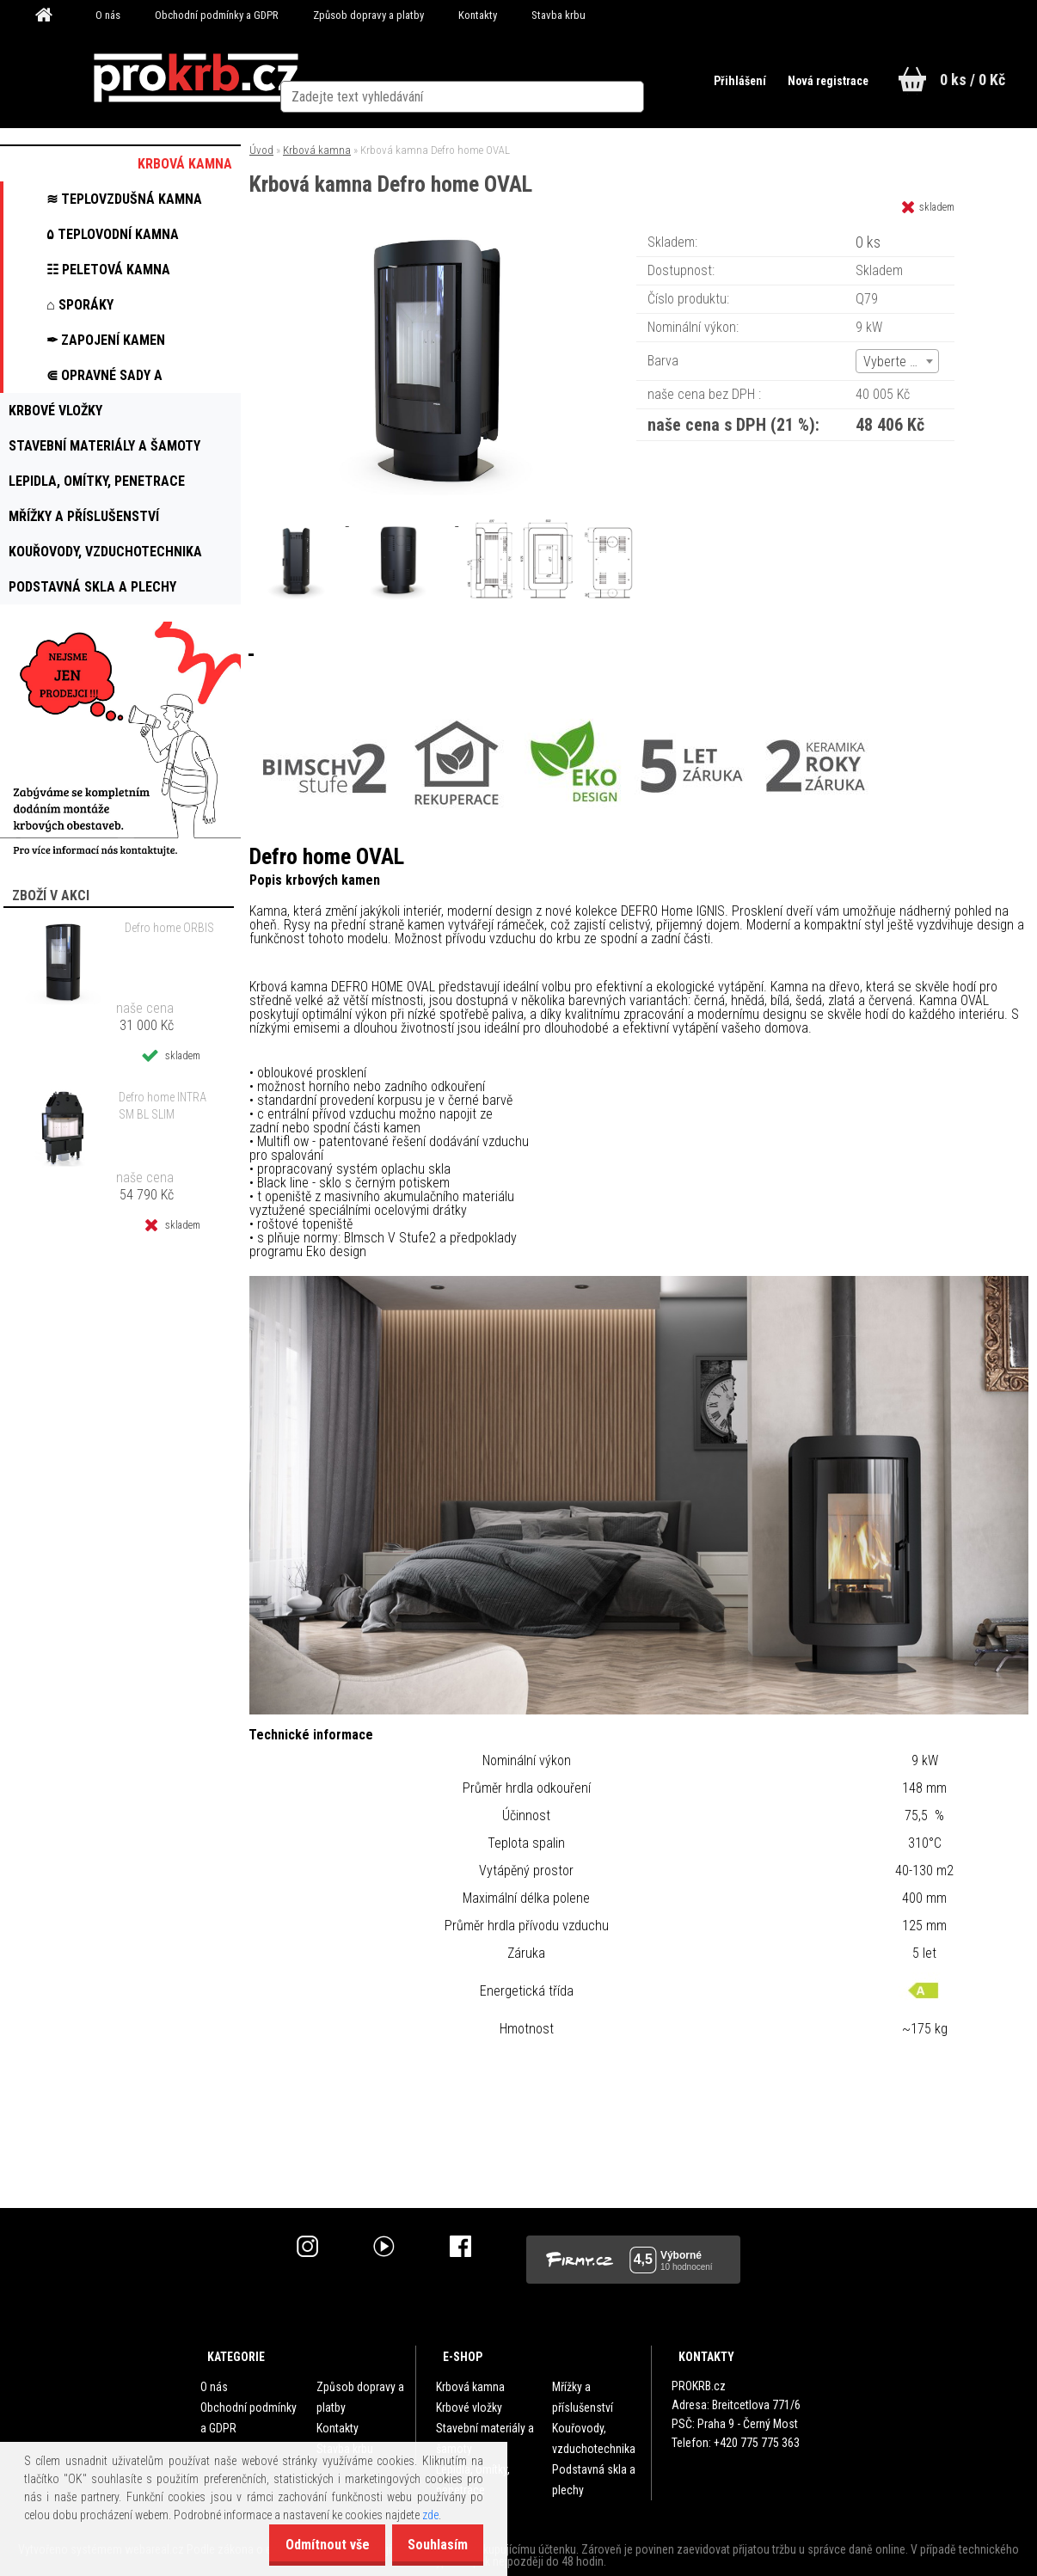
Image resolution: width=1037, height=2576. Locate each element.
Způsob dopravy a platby (368, 15)
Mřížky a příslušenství (582, 2397)
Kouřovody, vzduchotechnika (593, 2438)
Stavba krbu (558, 15)
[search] (668, 79)
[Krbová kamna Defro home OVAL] (438, 236)
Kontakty (477, 15)
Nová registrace (820, 81)
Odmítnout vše (309, 2544)
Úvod (261, 150)
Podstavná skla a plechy (593, 2480)
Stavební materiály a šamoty (485, 2438)
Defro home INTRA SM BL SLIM (162, 1105)
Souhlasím (432, 2544)
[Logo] (195, 78)
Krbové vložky (469, 2407)
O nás (107, 15)
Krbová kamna (317, 150)
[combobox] (897, 361)
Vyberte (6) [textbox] (894, 361)
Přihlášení (729, 81)
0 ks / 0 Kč (972, 80)
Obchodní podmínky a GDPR (217, 15)
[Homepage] (50, 15)
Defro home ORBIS (169, 928)
